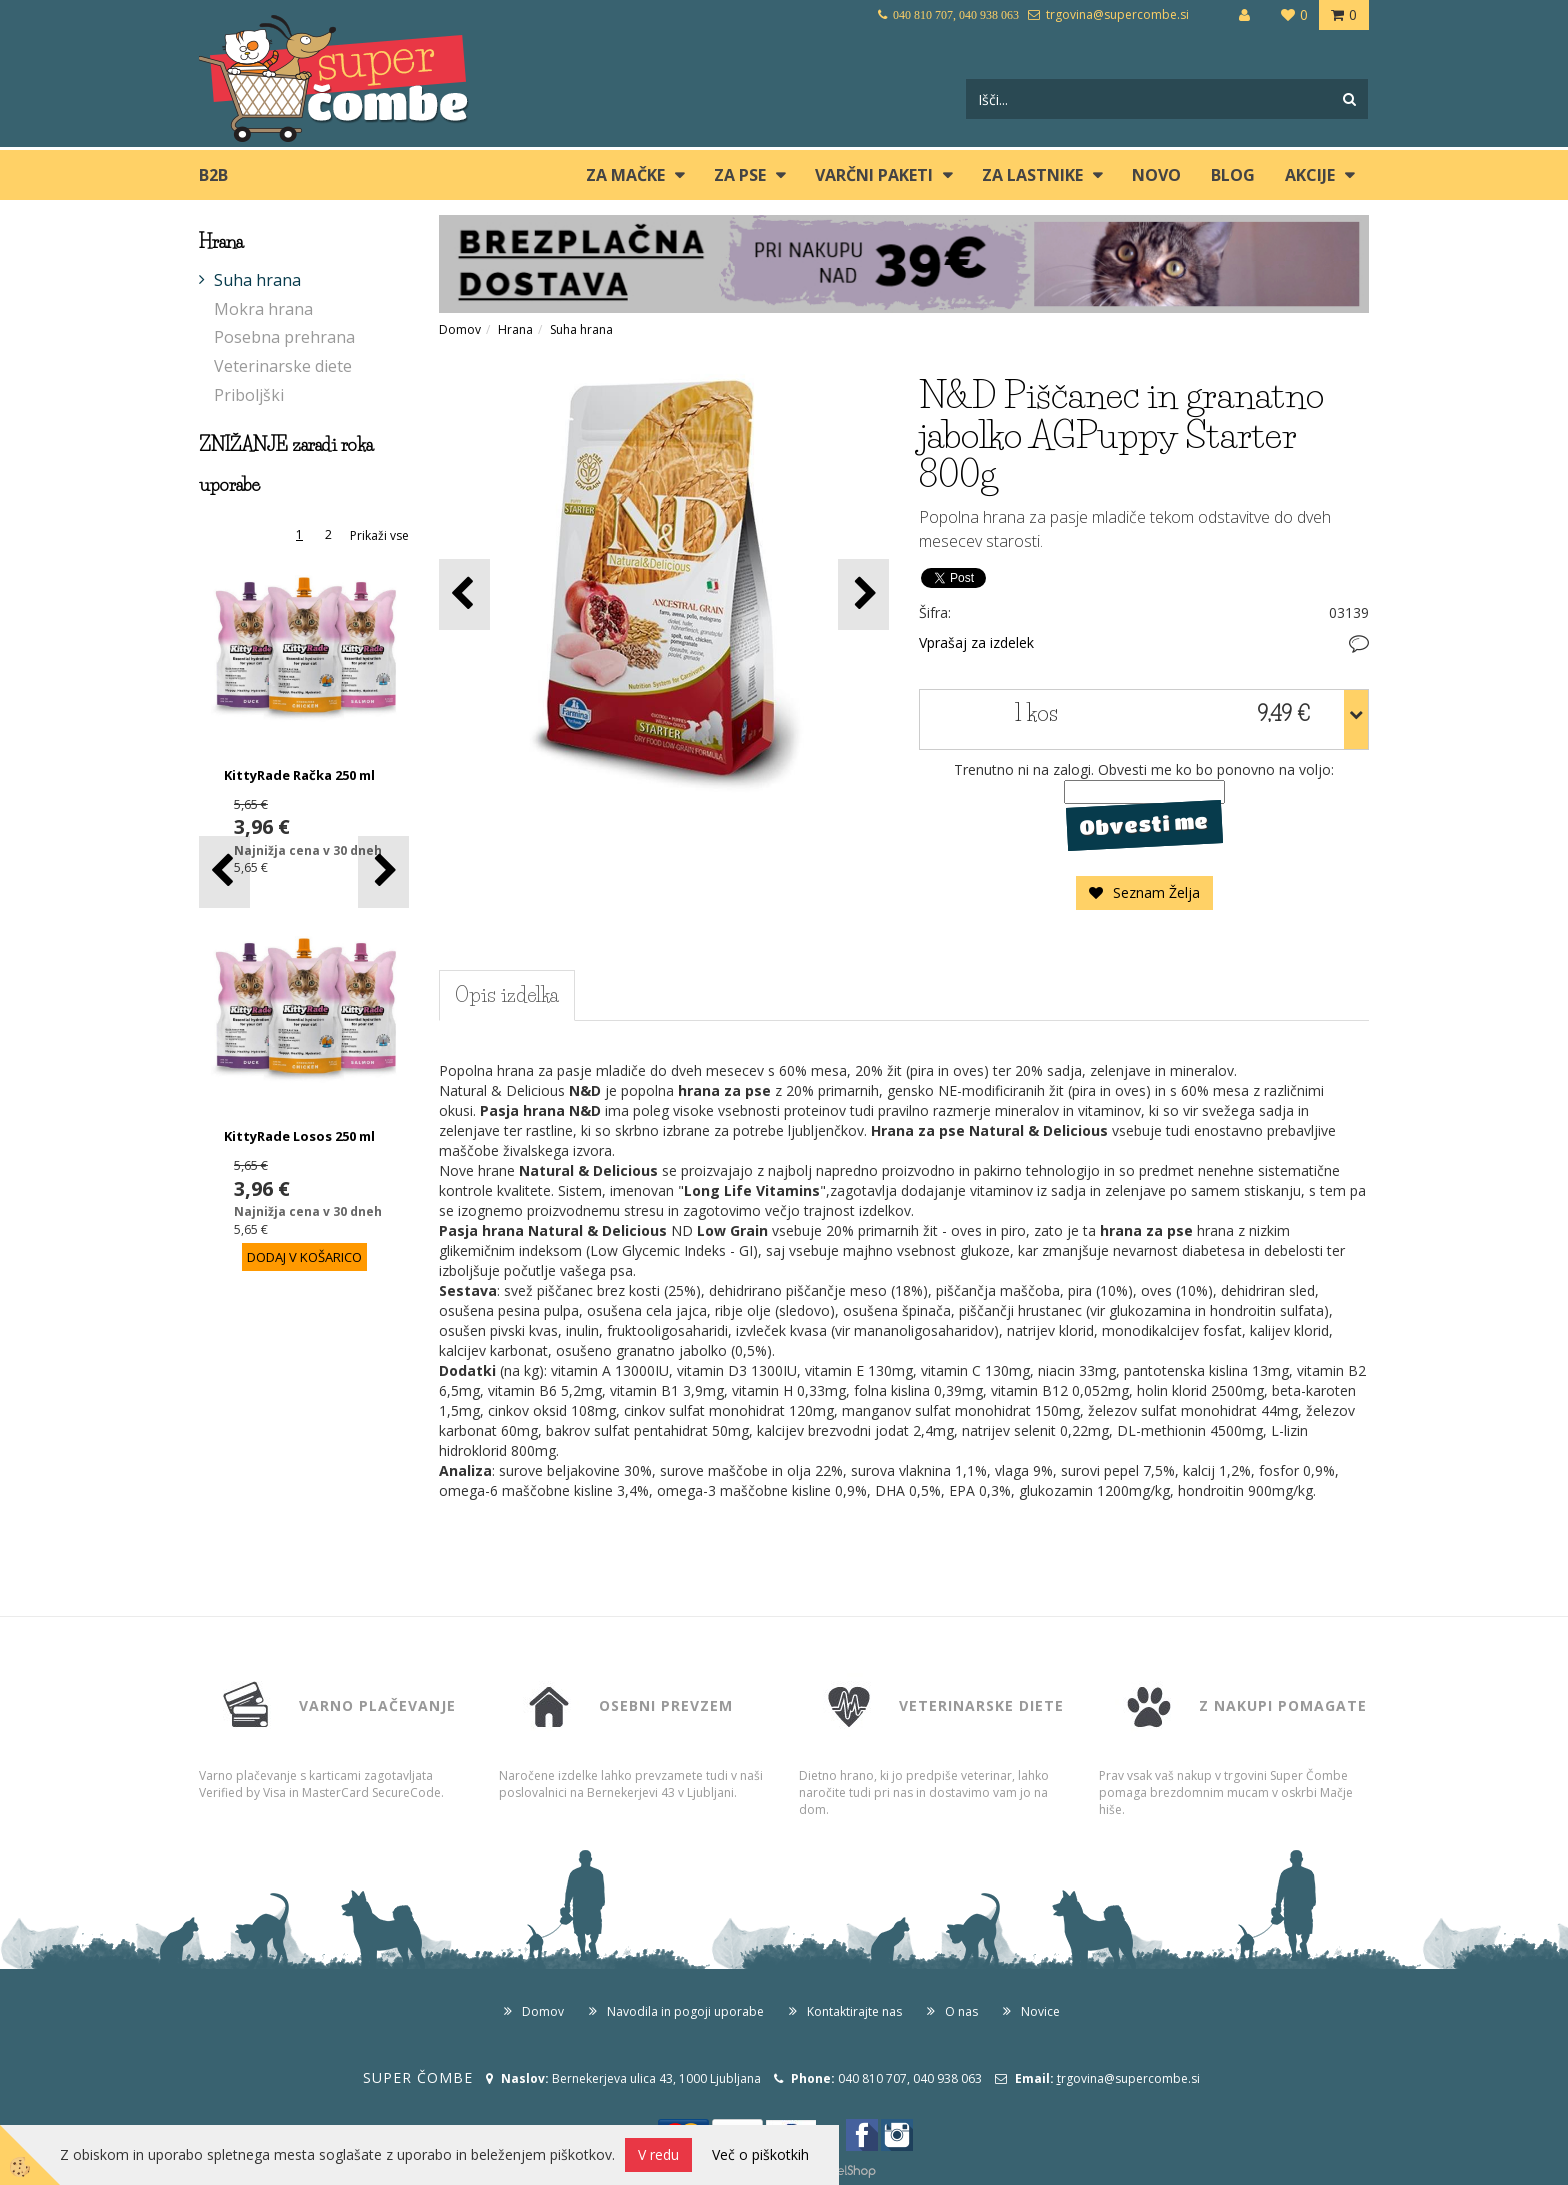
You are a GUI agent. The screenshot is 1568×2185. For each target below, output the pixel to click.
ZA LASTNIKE (1032, 175)
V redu (658, 2154)
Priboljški (249, 395)
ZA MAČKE (625, 175)
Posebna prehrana (284, 337)
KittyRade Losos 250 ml (299, 1136)
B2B (213, 175)
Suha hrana (257, 280)
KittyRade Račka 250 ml (299, 775)
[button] (383, 871)
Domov (460, 329)
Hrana (515, 329)
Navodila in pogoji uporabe (685, 2011)
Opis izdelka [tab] (507, 995)
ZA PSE (740, 175)
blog (1233, 175)
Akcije (1310, 175)
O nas (961, 2011)
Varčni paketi (874, 175)
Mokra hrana (263, 309)
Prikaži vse (379, 535)
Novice (1040, 2011)
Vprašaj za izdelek (976, 642)
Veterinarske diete (283, 366)
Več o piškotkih (760, 2154)
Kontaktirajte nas (854, 2011)
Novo (1156, 175)
